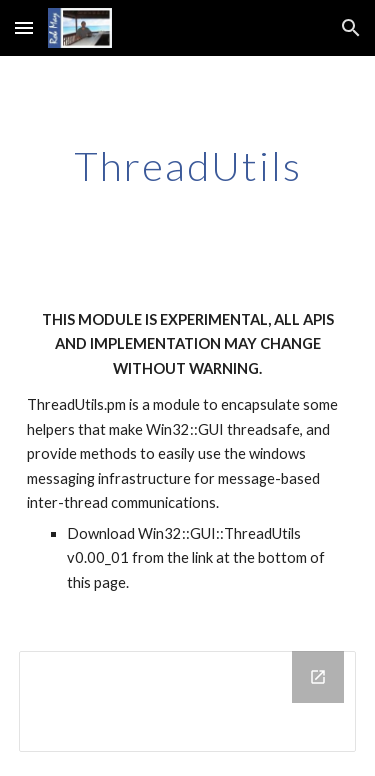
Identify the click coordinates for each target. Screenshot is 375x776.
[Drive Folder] (188, 701)
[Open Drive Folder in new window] (318, 677)
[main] (188, 166)
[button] (24, 27)
